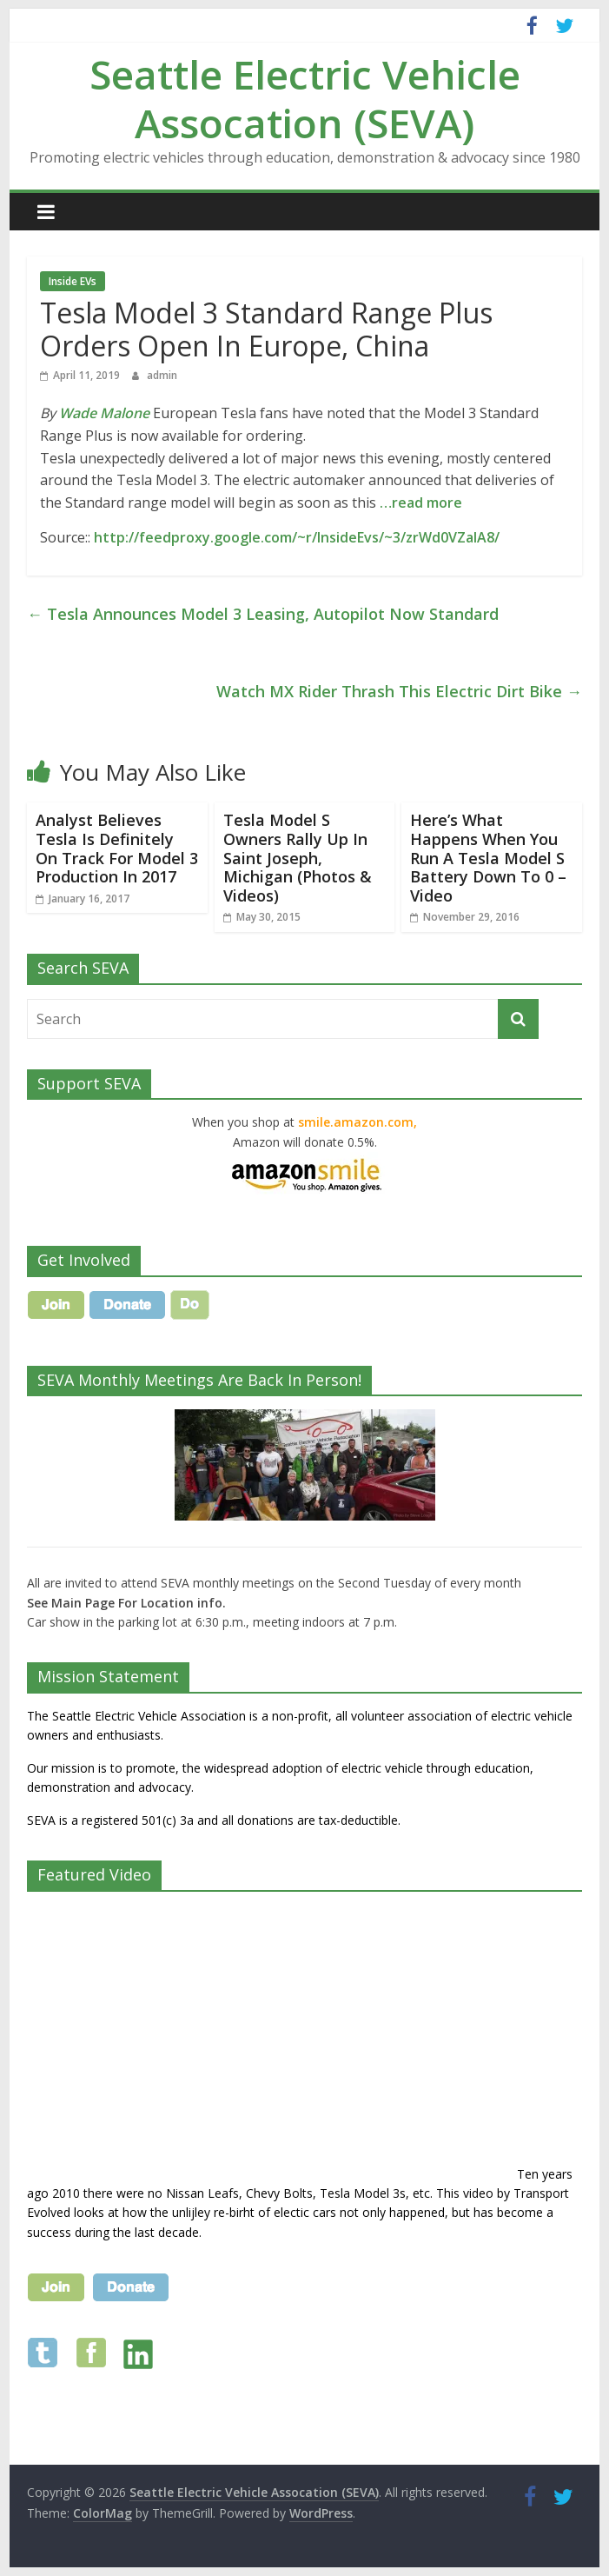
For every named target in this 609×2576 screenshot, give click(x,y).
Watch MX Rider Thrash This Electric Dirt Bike (399, 691)
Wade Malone (104, 413)
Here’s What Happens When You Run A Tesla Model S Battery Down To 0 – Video (488, 857)
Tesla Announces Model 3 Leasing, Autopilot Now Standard (263, 613)
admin (162, 375)
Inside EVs (72, 281)
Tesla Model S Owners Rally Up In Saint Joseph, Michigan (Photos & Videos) (297, 857)
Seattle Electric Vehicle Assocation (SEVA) (304, 98)
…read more (421, 502)
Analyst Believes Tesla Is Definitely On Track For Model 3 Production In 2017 (117, 848)
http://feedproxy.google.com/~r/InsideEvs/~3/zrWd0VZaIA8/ (297, 537)
